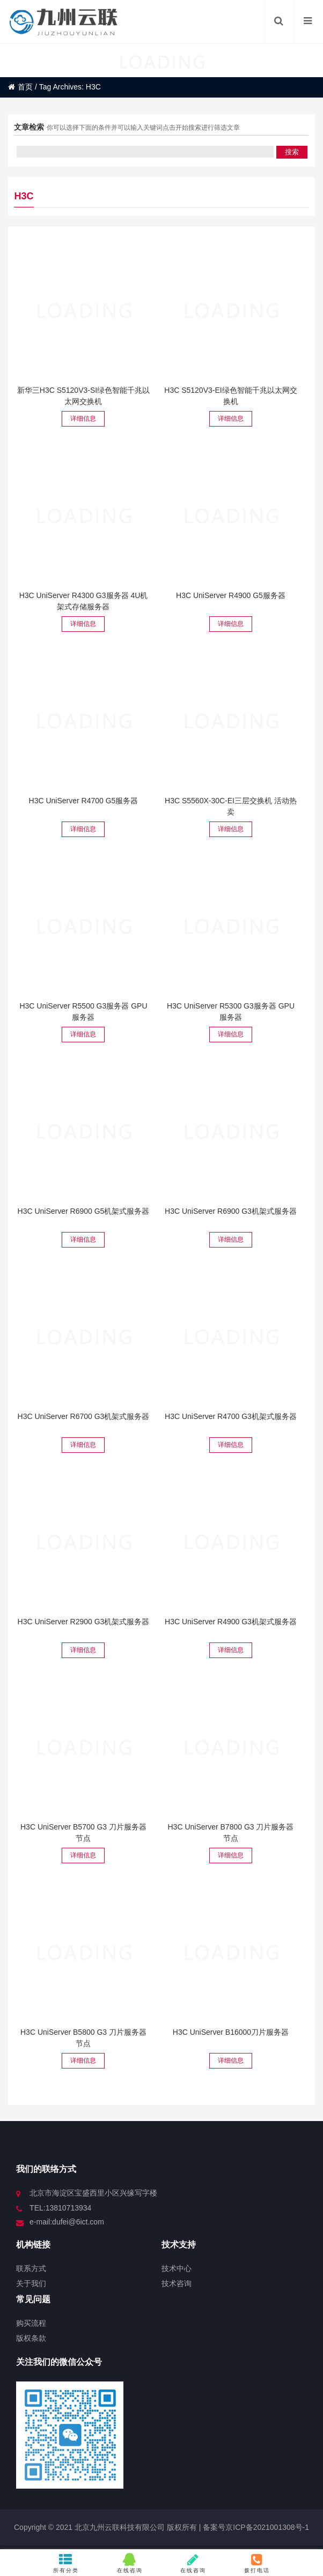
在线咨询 (129, 2563)
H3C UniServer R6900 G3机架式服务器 (231, 1211)
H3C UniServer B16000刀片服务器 (231, 2032)
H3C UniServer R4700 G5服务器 (83, 800)
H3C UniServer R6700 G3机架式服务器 (84, 1416)
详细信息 (83, 418)
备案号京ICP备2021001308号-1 (255, 2527)
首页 (20, 87)
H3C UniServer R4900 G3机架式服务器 (231, 1621)
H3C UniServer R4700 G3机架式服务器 (231, 1416)
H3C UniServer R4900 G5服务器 (230, 595)
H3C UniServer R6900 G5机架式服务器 (84, 1211)
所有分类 (66, 2563)
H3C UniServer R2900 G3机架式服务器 (84, 1621)
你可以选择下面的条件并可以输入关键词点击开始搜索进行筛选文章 (143, 127)
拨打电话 (257, 2563)
